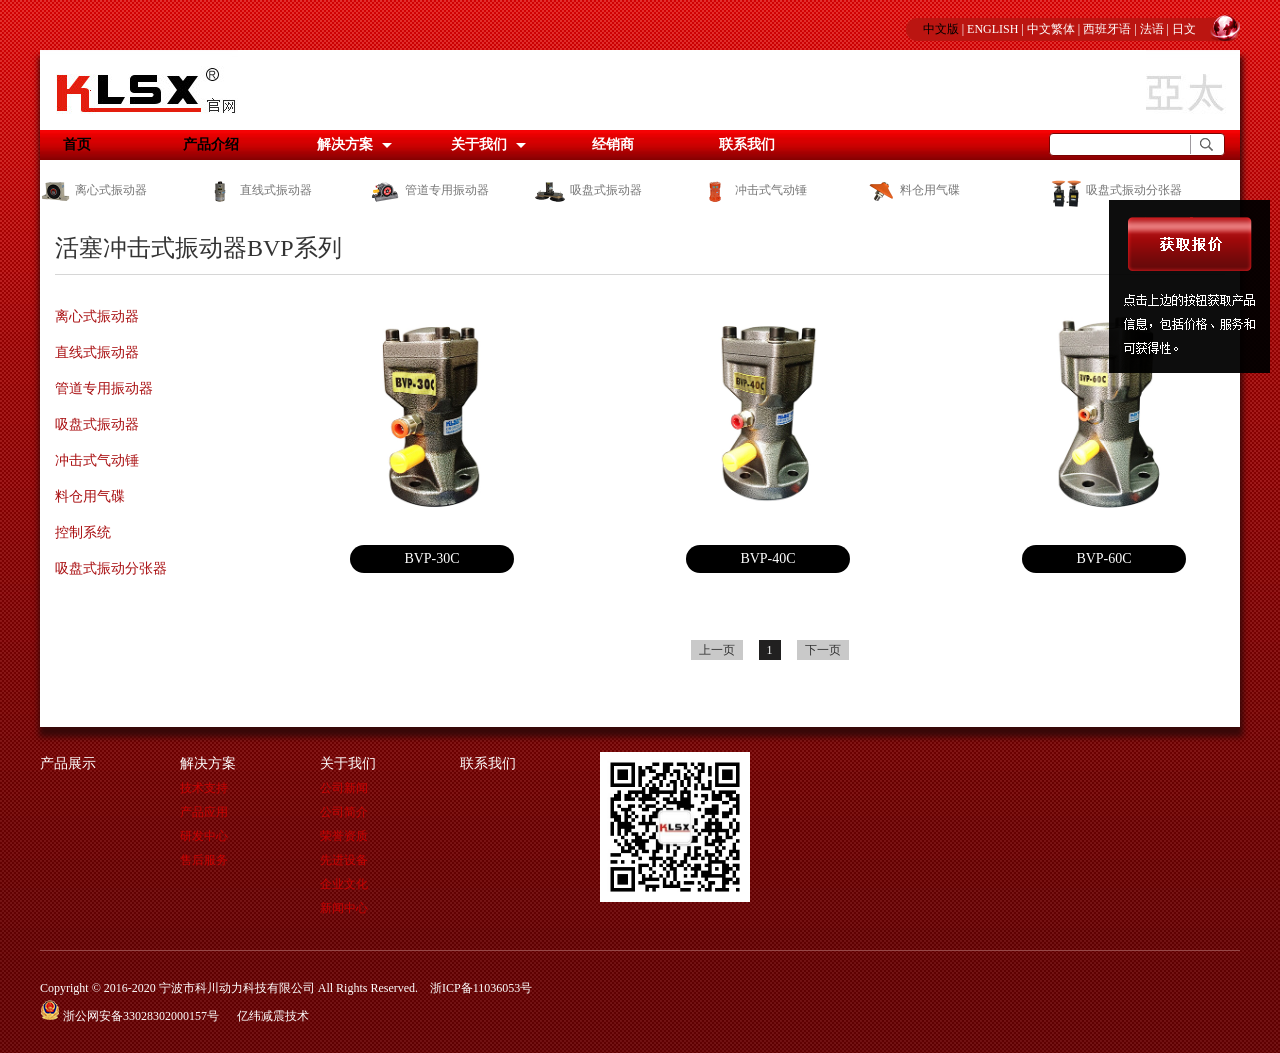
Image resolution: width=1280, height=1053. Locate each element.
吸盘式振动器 (588, 190)
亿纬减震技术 (273, 1016)
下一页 (823, 650)
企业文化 (344, 884)
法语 (1152, 29)
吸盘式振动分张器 (1115, 190)
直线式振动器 (258, 190)
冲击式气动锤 (753, 190)
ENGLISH (992, 29)
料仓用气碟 (912, 190)
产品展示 (68, 763)
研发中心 (204, 836)
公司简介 (344, 812)
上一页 (717, 650)
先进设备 (344, 860)
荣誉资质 (344, 836)
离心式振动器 (93, 190)
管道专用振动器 (429, 190)
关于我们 (479, 144)
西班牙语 (1107, 29)
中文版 (941, 29)
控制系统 (83, 532)
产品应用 (204, 812)
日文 (1184, 29)
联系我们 (747, 144)
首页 (77, 144)
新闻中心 (344, 908)
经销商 (613, 144)
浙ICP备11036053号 (481, 988)
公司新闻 (344, 788)
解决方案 (345, 144)
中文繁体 (1051, 29)
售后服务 (204, 860)
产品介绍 (211, 144)
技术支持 (204, 788)
